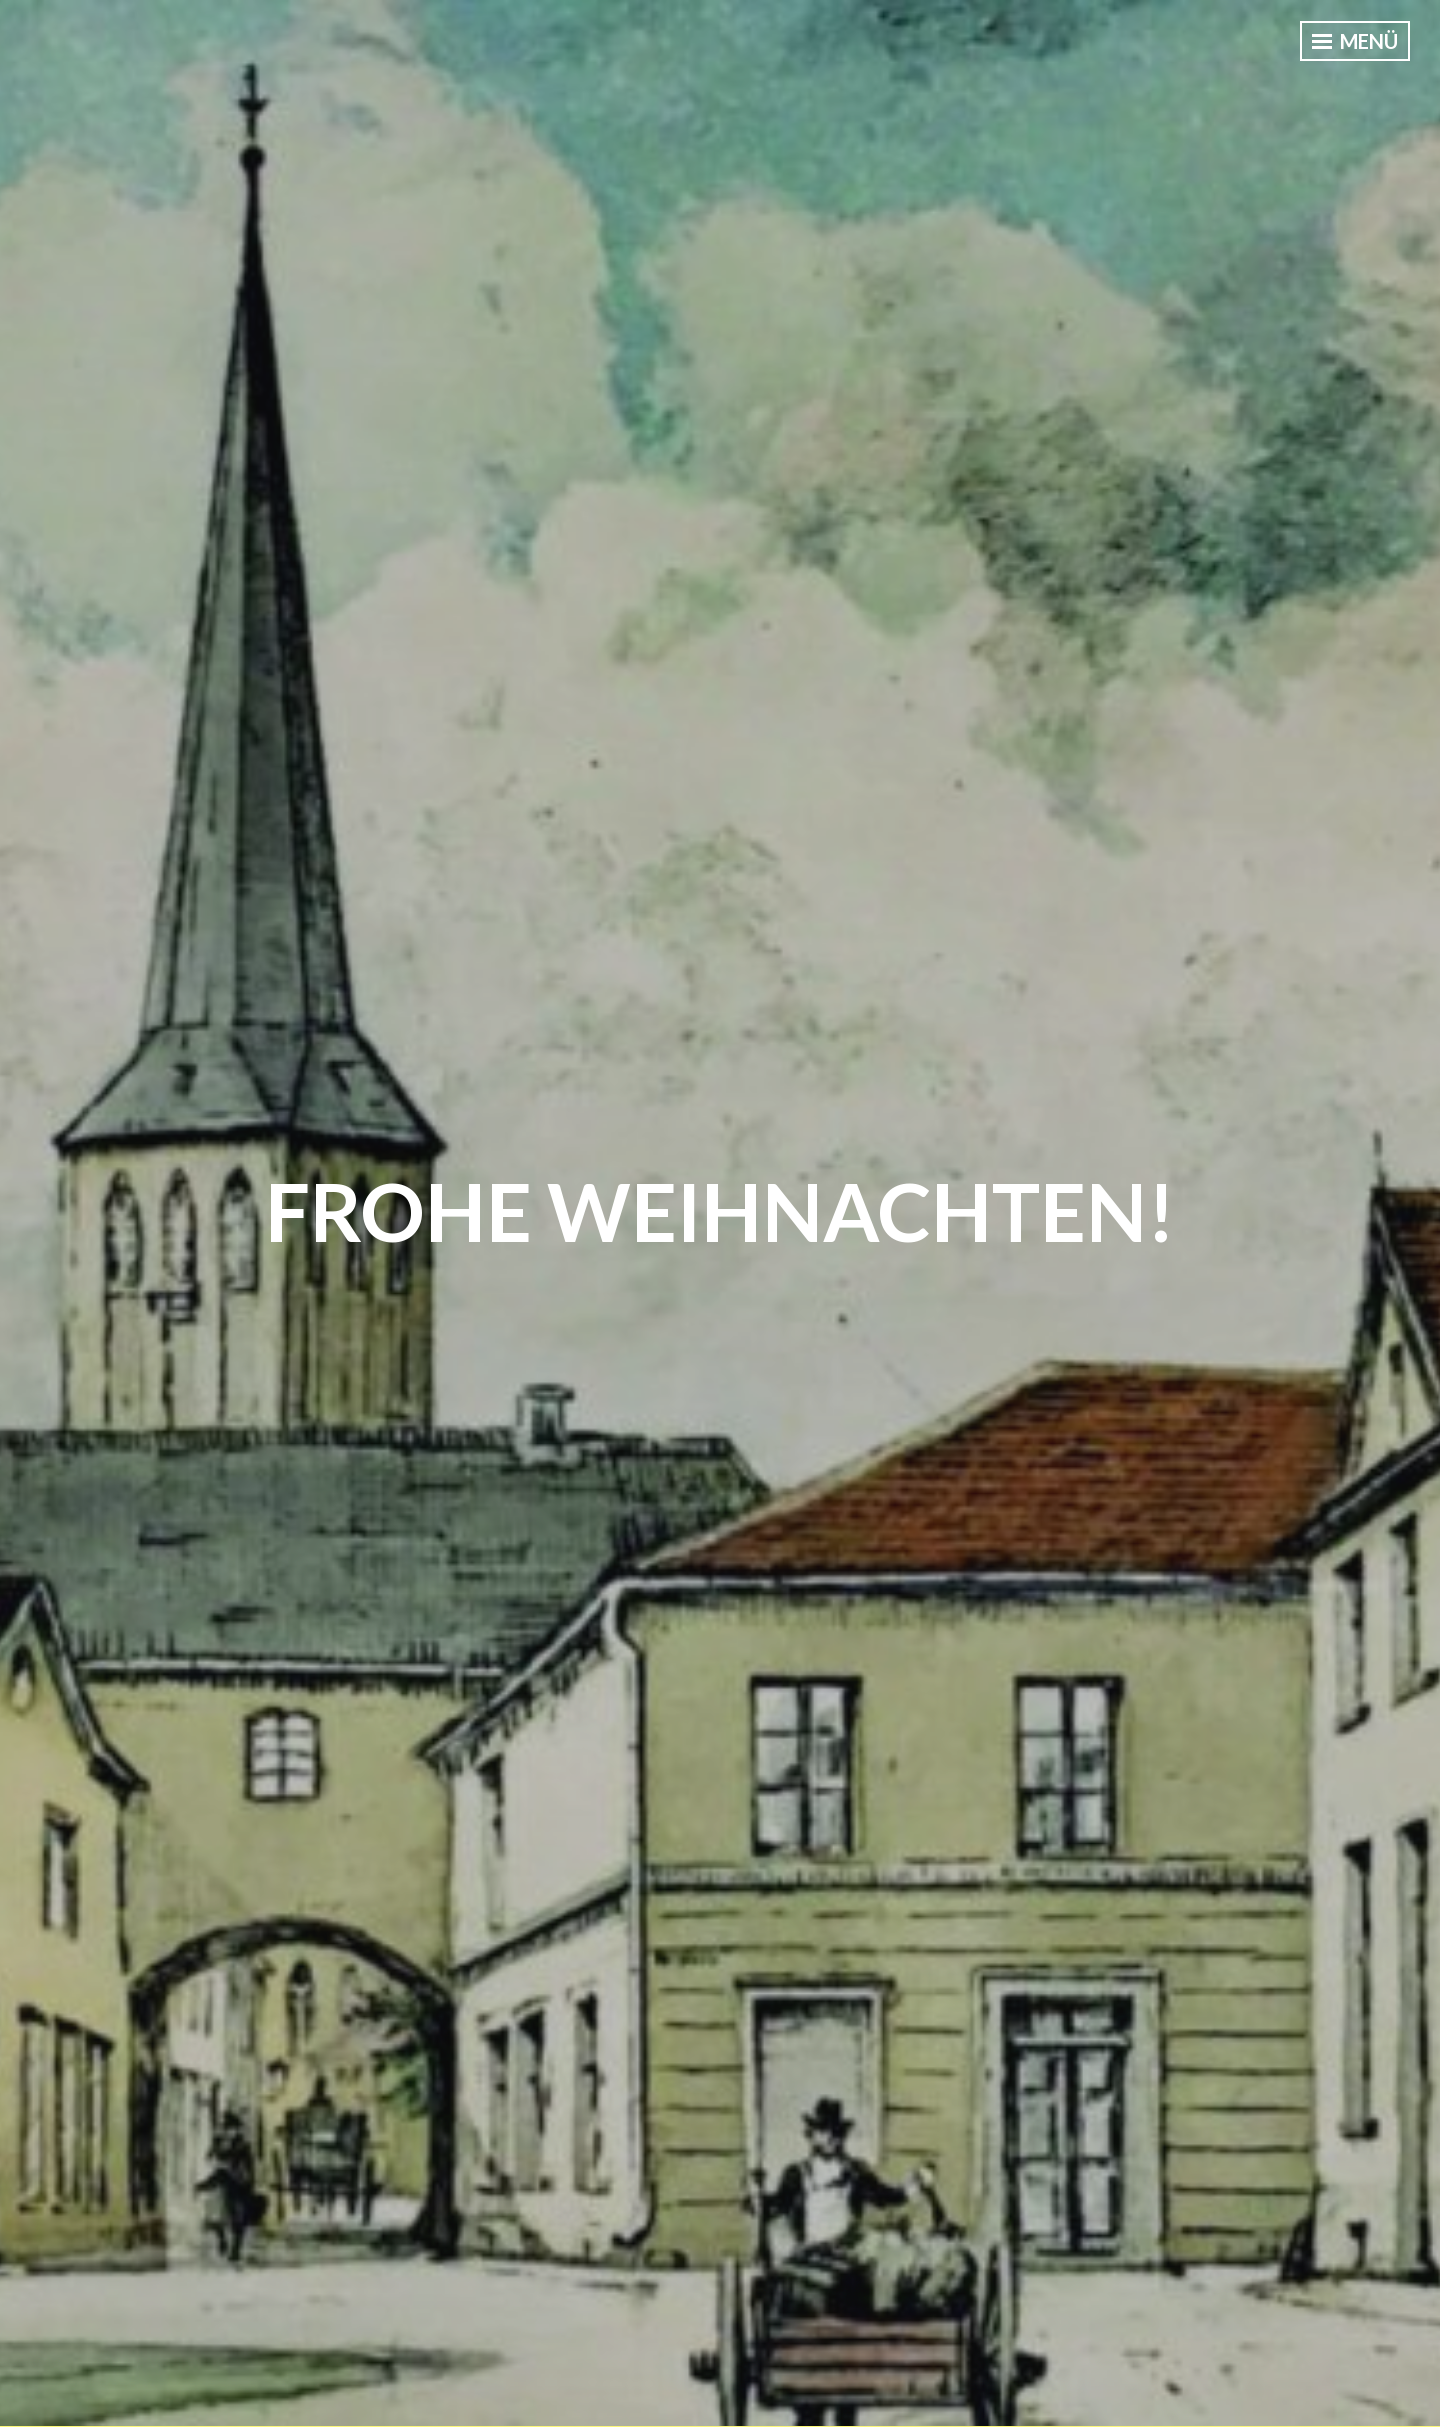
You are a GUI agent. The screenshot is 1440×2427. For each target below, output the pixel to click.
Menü (1355, 41)
